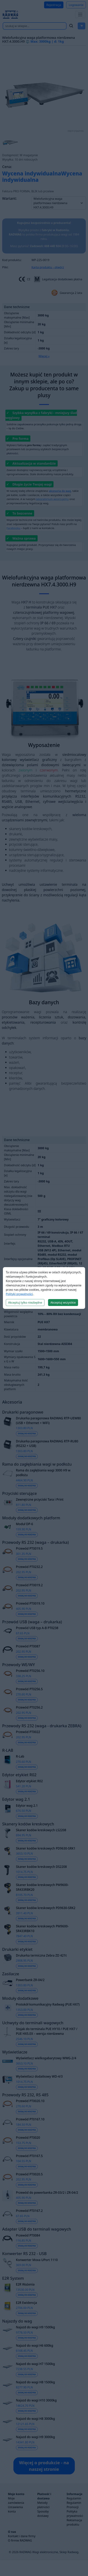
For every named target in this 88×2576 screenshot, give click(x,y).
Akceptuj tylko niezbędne (25, 1303)
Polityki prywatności (19, 1294)
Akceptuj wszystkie (63, 1303)
